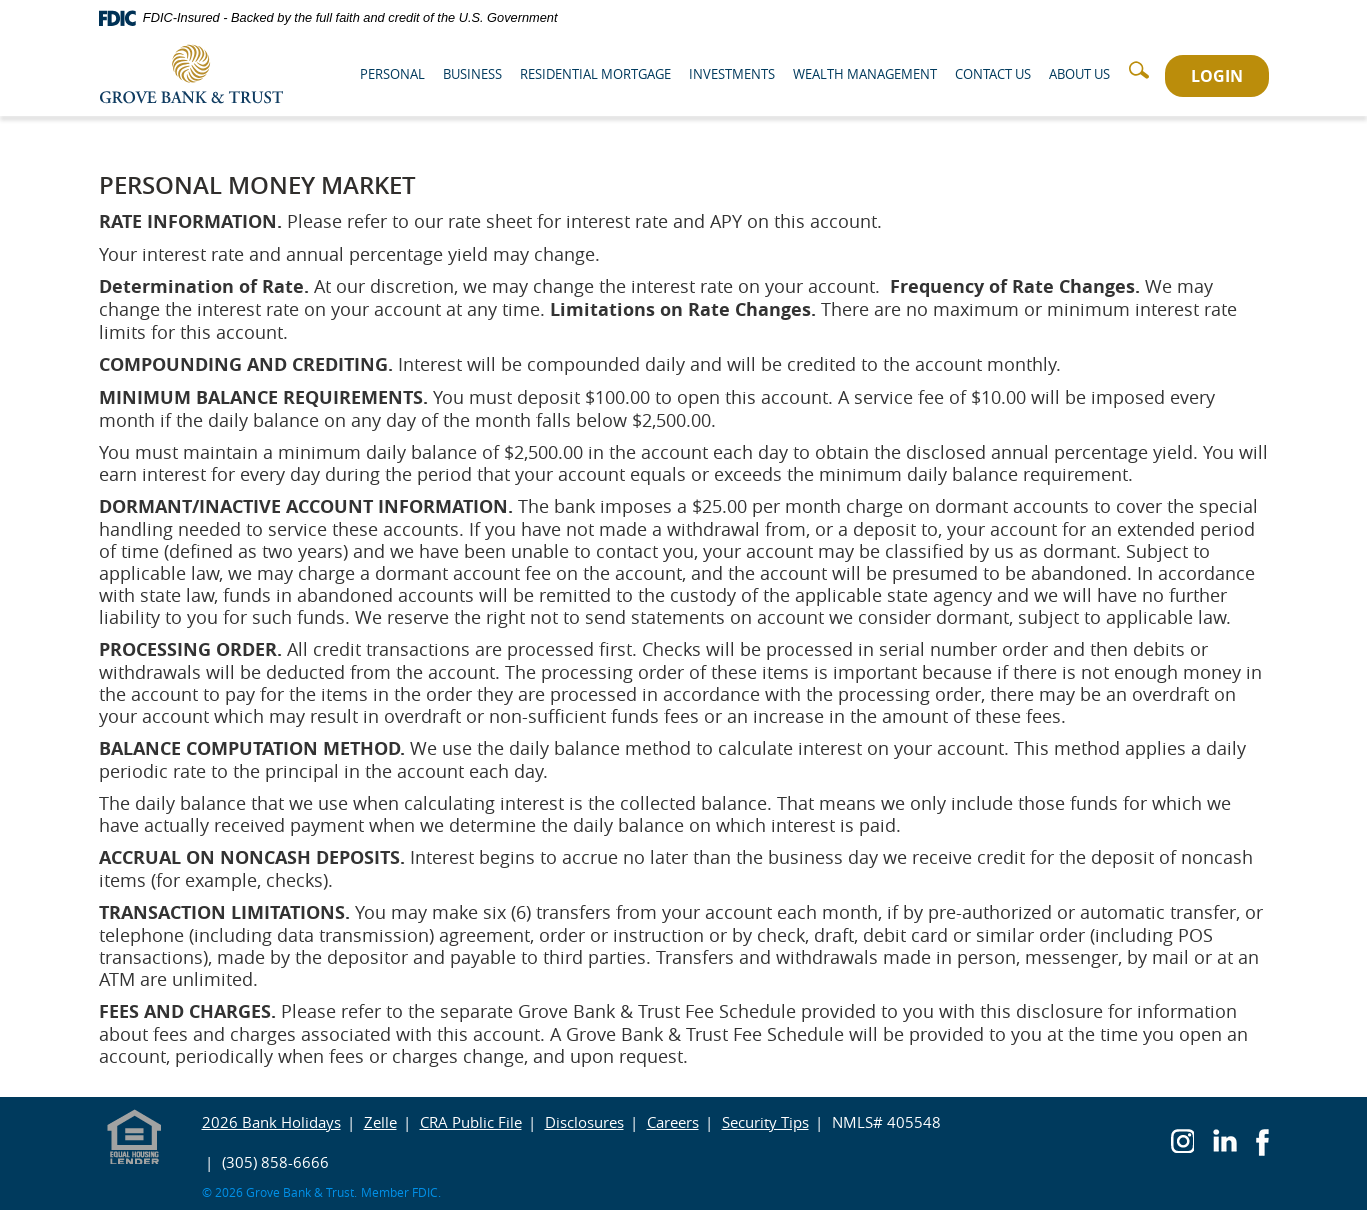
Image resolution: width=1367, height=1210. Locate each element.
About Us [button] (1079, 74)
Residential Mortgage (595, 74)
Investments (732, 74)
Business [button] (472, 74)
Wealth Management (865, 74)
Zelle (380, 1122)
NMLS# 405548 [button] (886, 1122)
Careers (673, 1122)
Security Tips (765, 1122)
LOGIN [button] (1217, 76)
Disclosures (584, 1122)
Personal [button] (392, 74)
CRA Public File (471, 1122)
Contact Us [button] (993, 74)
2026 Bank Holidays (271, 1122)
